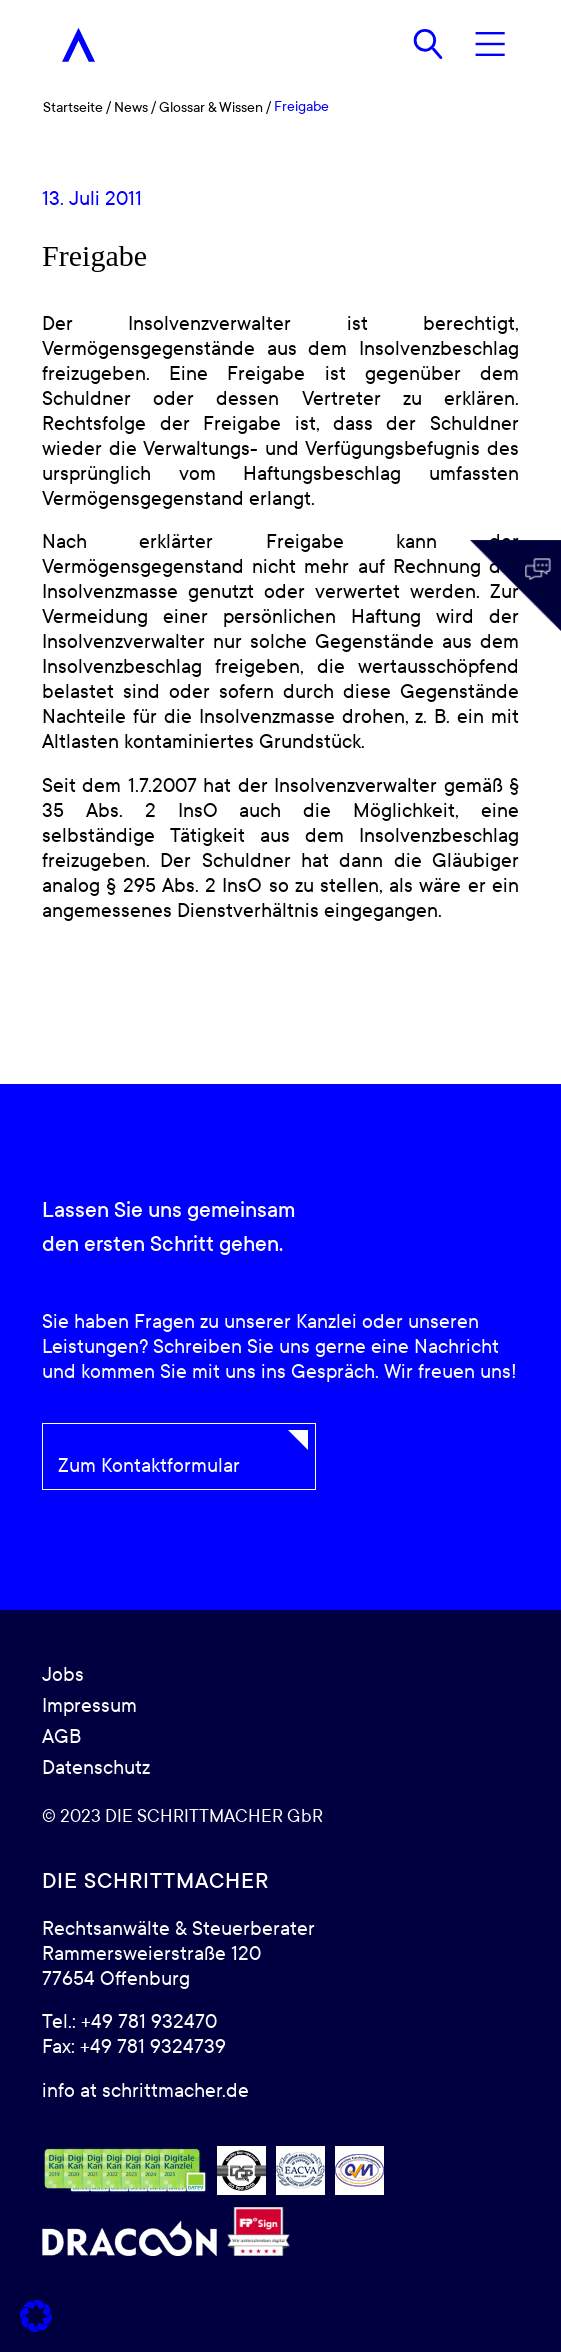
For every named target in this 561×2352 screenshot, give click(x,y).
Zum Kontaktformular (149, 1466)
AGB (61, 1737)
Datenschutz (96, 1768)
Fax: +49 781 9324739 (134, 2047)
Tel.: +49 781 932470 (129, 2022)
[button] (36, 2316)
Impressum (89, 1706)
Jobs (63, 1675)
